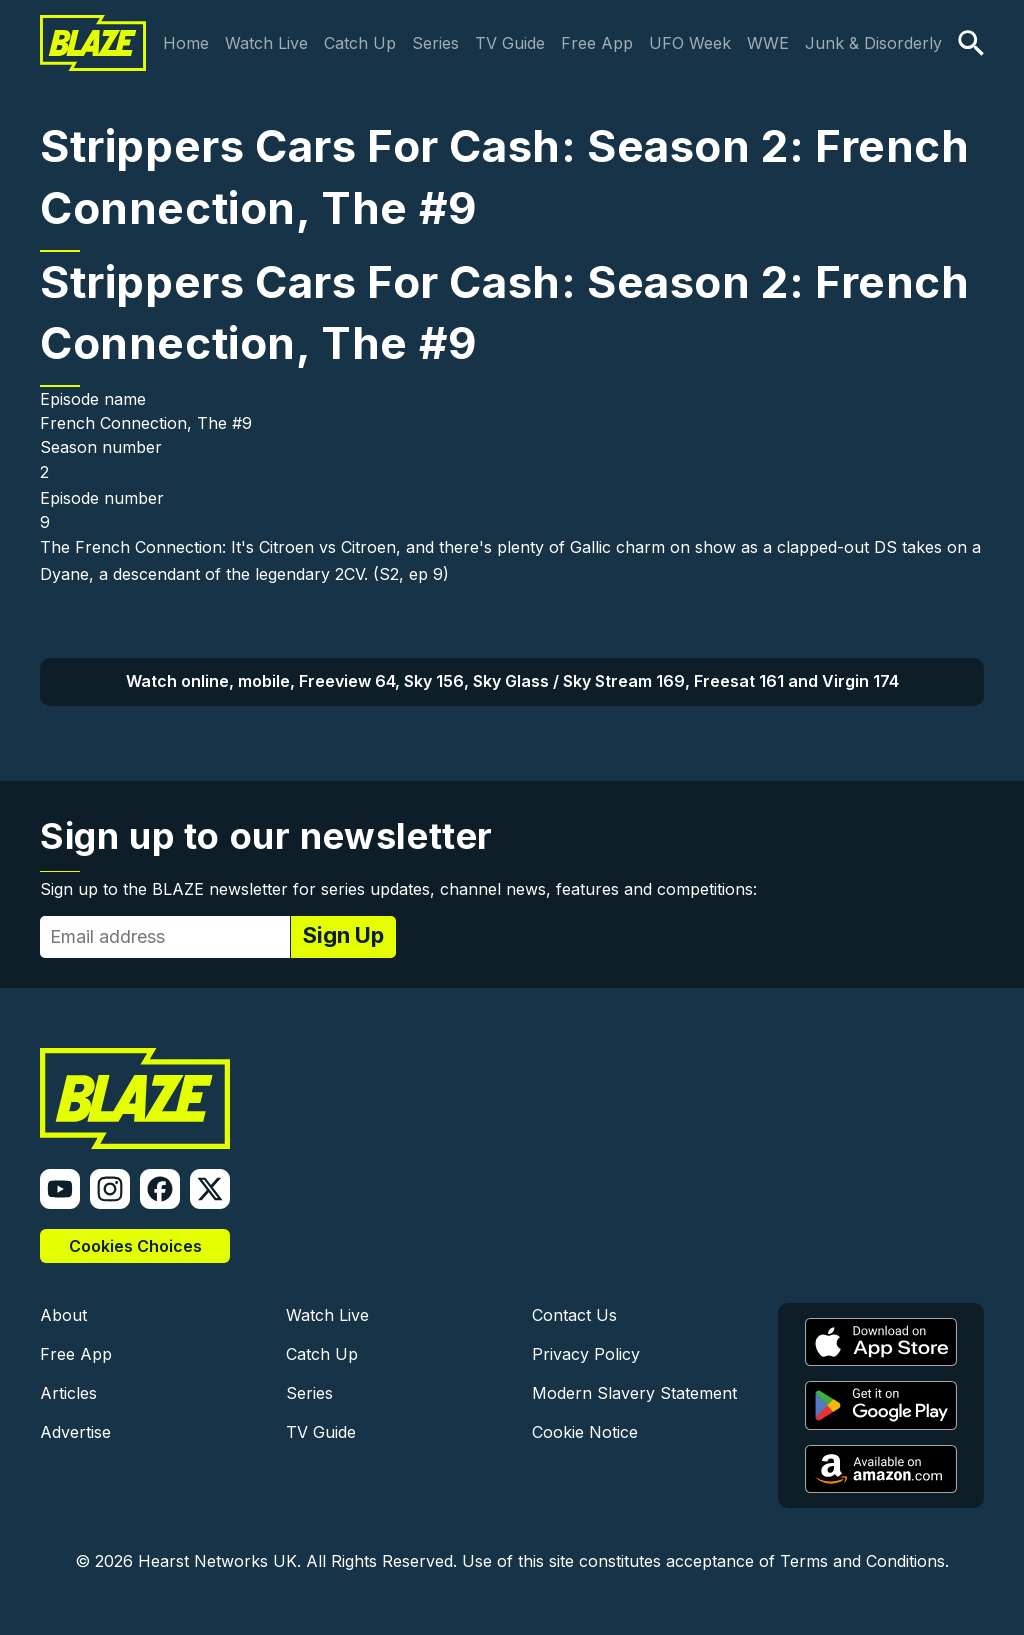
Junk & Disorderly (873, 43)
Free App (597, 43)
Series (435, 43)
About (63, 1315)
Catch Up (360, 43)
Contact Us (574, 1315)
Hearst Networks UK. (219, 1561)
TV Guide (510, 43)
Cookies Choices (135, 1246)
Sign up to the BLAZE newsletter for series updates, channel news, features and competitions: (398, 889)
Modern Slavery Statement (634, 1393)
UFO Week (690, 43)
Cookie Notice (585, 1432)
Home (186, 43)
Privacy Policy (586, 1354)
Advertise (75, 1432)
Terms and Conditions (862, 1561)
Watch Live (266, 43)
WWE (768, 43)
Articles (68, 1393)
